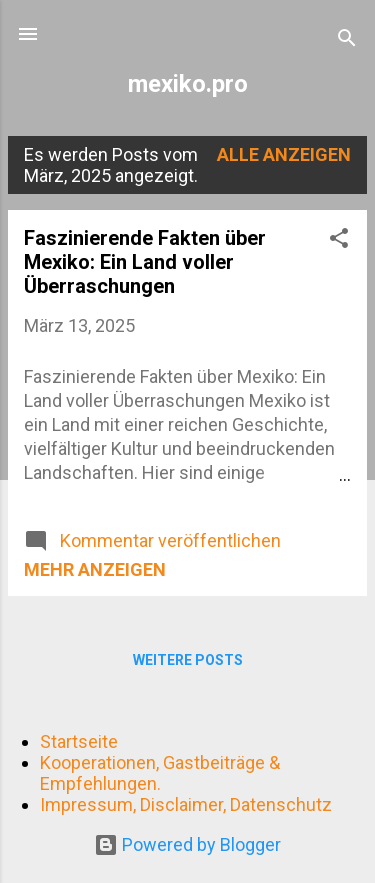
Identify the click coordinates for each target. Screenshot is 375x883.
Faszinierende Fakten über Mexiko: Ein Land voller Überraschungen (145, 262)
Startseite (79, 741)
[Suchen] (347, 40)
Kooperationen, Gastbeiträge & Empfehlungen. (160, 773)
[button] (339, 241)
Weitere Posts (188, 660)
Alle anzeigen (284, 154)
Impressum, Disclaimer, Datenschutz (186, 804)
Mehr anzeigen (95, 569)
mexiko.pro (188, 84)
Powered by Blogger (187, 844)
